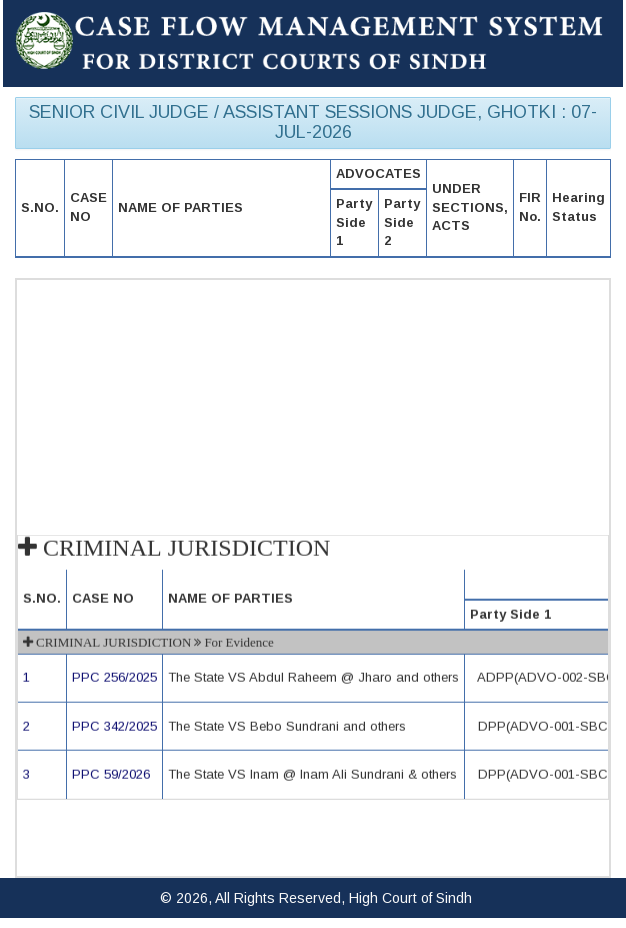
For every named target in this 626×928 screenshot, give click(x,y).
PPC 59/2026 (111, 775)
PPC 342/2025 (114, 727)
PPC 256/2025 (114, 678)
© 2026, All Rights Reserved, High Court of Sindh (316, 898)
